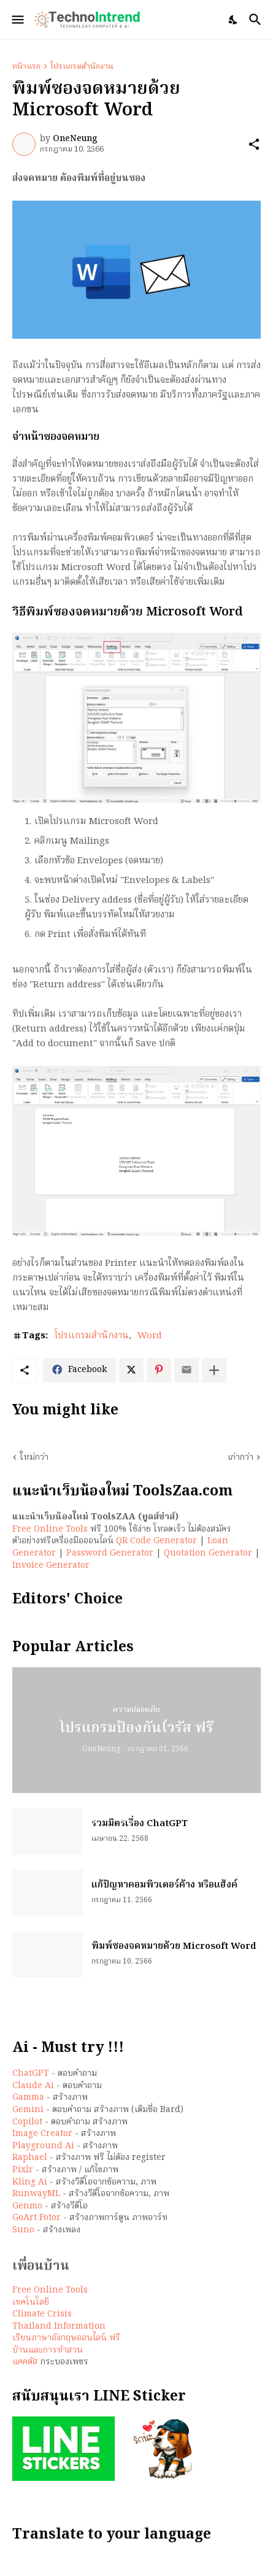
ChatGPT (30, 2073)
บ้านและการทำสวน (47, 2350)
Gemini (28, 2109)
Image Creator (42, 2133)
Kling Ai (29, 2182)
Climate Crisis (42, 2314)
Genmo (27, 2206)
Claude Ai (33, 2085)
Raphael (29, 2157)
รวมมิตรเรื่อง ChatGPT (139, 1824)
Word (149, 1336)
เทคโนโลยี (30, 2302)
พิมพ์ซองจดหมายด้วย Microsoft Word (173, 1947)
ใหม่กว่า (34, 1458)
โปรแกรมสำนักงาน (81, 67)
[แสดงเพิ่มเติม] (214, 1370)
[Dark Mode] (233, 19)
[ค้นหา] (256, 19)
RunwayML (36, 2193)
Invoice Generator (51, 1565)
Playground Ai (43, 2146)
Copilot (27, 2122)
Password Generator (109, 1553)
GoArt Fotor (36, 2217)
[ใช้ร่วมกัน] (254, 144)
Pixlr (22, 2170)
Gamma (28, 2097)
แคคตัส (25, 2362)
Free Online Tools (50, 1529)
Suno (23, 2230)
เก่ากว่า (240, 1458)
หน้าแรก (26, 67)
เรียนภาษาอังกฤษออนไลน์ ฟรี (66, 2338)
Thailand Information (59, 2326)
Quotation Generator (208, 1553)
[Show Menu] (17, 19)
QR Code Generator (156, 1541)
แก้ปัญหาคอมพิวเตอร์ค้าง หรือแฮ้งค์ (164, 1886)
